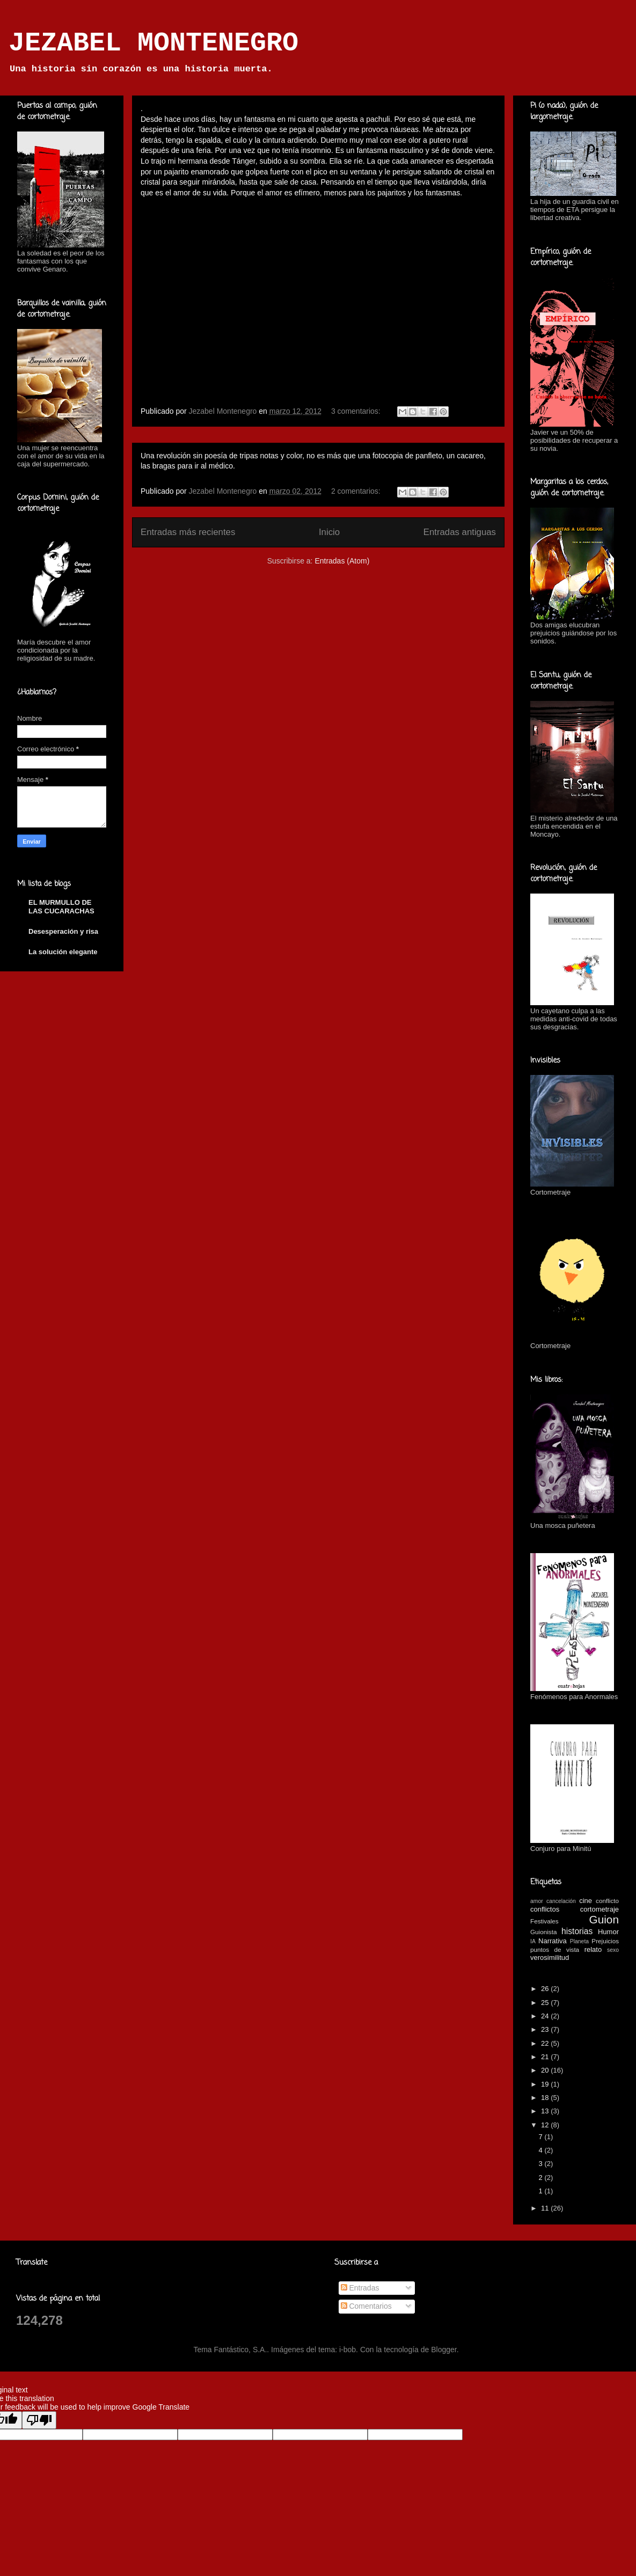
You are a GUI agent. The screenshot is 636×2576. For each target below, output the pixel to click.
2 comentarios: (357, 491)
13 (546, 2111)
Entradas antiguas (459, 532)
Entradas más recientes (188, 532)
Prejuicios (605, 1940)
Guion (604, 1919)
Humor (608, 1932)
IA (533, 1941)
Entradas (360, 2288)
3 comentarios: (357, 411)
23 (546, 2029)
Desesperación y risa (63, 931)
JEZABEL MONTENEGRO (153, 43)
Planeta (579, 1941)
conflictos (544, 1909)
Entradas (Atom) (342, 561)
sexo (613, 1950)
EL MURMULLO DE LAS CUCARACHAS (61, 906)
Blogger (443, 2349)
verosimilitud (549, 1957)
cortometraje (599, 1909)
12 (546, 2125)
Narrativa (552, 1941)
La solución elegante (63, 952)
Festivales (544, 1921)
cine (585, 1901)
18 (546, 2098)
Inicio (329, 532)
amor (536, 1901)
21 (546, 2057)
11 (546, 2208)
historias (577, 1931)
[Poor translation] (39, 2420)
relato (593, 1949)
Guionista (543, 1931)
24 (546, 2016)
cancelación (561, 1901)
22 (546, 2043)
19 (546, 2084)
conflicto (607, 1900)
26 (546, 1989)
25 (546, 2003)
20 (546, 2070)
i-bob (347, 2349)
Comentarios (366, 2306)
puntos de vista (554, 1949)
